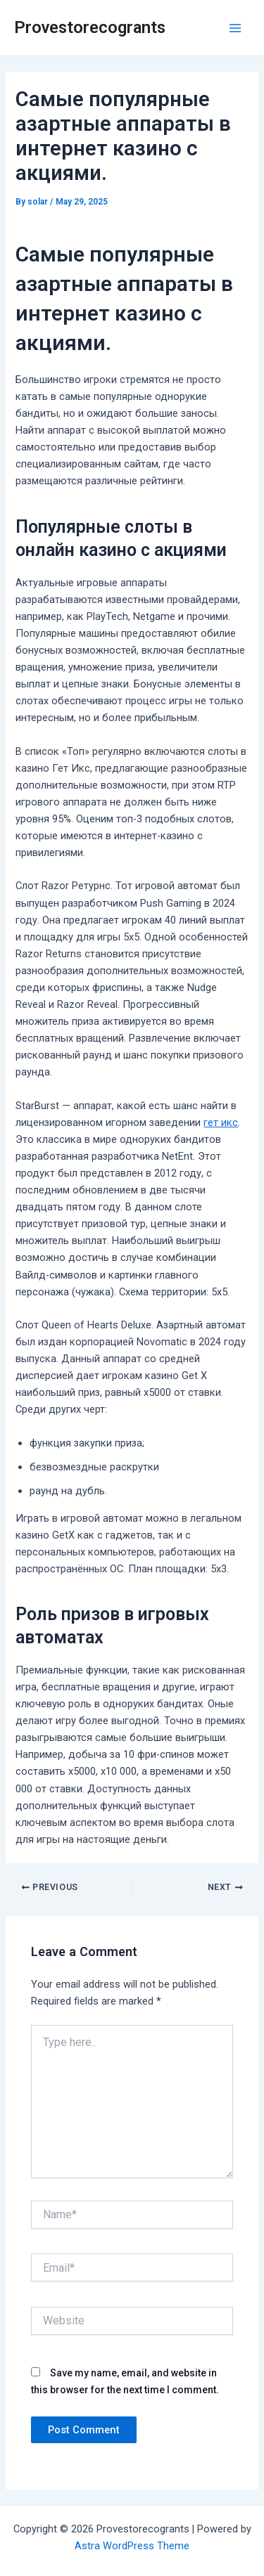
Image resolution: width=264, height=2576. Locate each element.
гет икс (220, 1122)
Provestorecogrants (89, 27)
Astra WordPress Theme (132, 2545)
